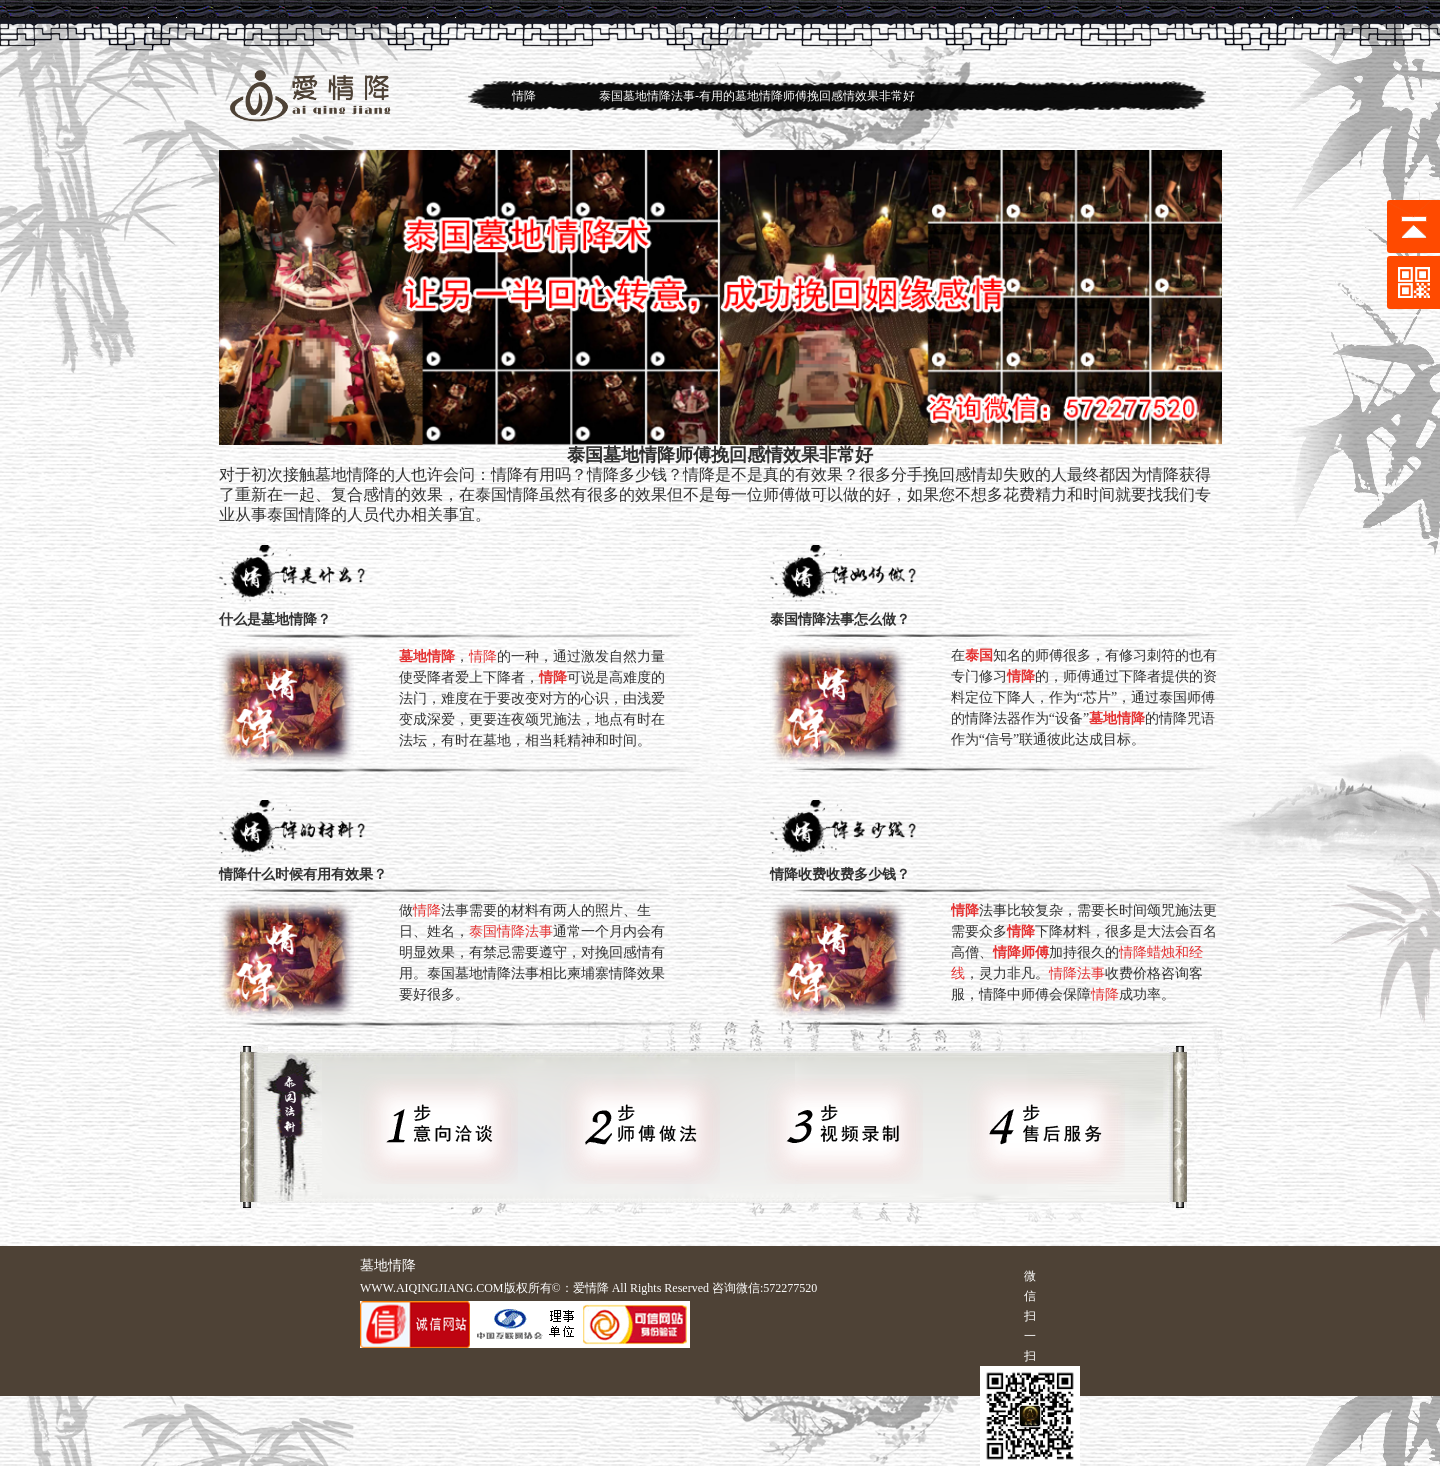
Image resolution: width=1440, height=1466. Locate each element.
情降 (524, 96)
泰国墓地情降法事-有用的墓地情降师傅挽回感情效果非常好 (757, 96)
